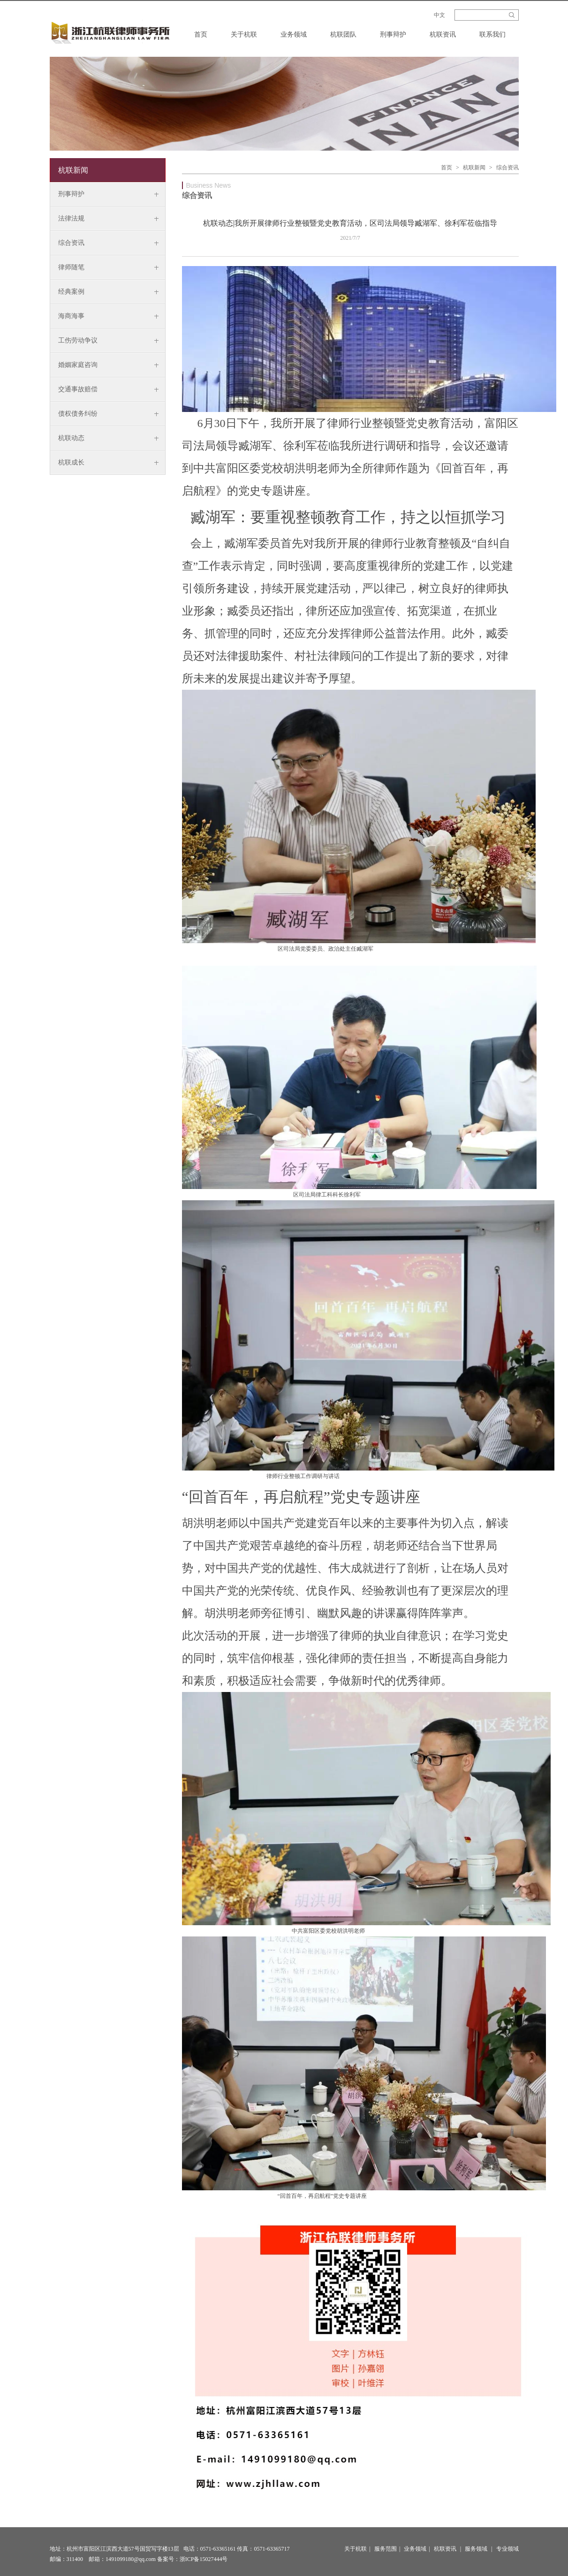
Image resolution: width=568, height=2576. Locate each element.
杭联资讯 (443, 34)
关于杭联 (244, 34)
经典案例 (71, 291)
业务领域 (293, 34)
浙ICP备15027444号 (204, 2559)
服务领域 (476, 2549)
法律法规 (71, 218)
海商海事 (71, 316)
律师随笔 (71, 267)
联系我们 (492, 34)
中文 (439, 15)
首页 (200, 34)
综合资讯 (71, 242)
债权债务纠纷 (78, 413)
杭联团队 (343, 34)
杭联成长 (71, 462)
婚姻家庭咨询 (78, 364)
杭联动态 (71, 438)
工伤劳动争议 (78, 340)
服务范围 (385, 2549)
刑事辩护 (393, 34)
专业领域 (507, 2549)
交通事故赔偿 (78, 389)
